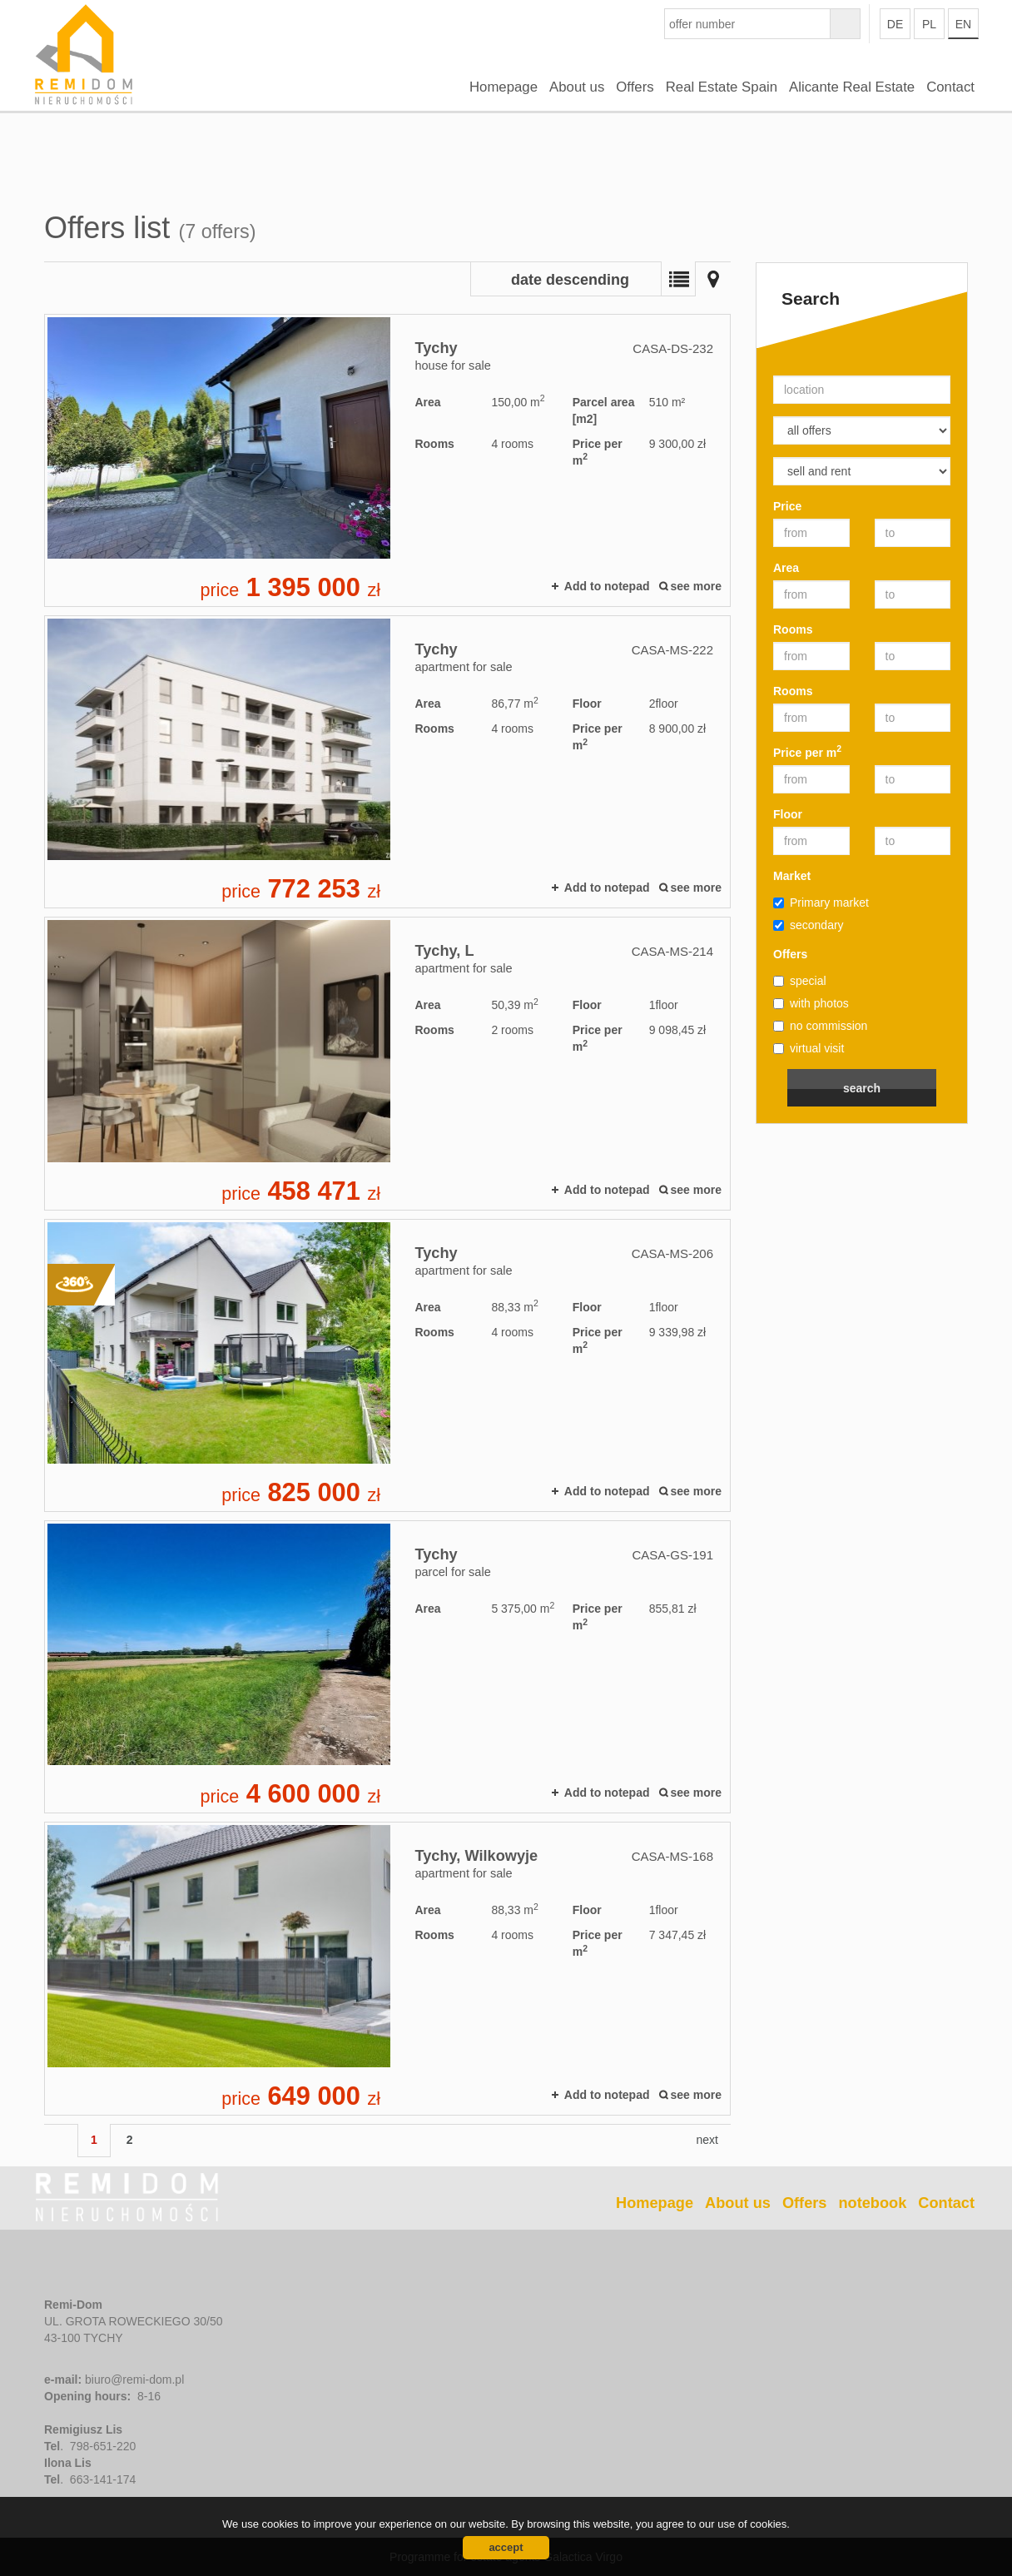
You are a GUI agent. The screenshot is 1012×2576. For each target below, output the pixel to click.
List (678, 278)
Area (786, 567)
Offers (634, 87)
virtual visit (808, 1048)
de (895, 24)
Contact (950, 87)
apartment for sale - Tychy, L (387, 1063)
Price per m (807, 751)
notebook (872, 2203)
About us (576, 87)
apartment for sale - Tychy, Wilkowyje (387, 1968)
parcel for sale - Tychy (387, 1667)
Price (787, 506)
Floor (787, 814)
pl (929, 24)
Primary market (821, 902)
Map (713, 278)
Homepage (503, 87)
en (963, 24)
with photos (811, 1003)
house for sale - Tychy (387, 460)
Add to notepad (607, 586)
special (799, 980)
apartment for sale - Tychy (387, 762)
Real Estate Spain (721, 87)
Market (792, 876)
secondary (808, 925)
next (707, 2139)
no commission (820, 1025)
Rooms (792, 629)
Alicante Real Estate (852, 87)
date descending (570, 279)
